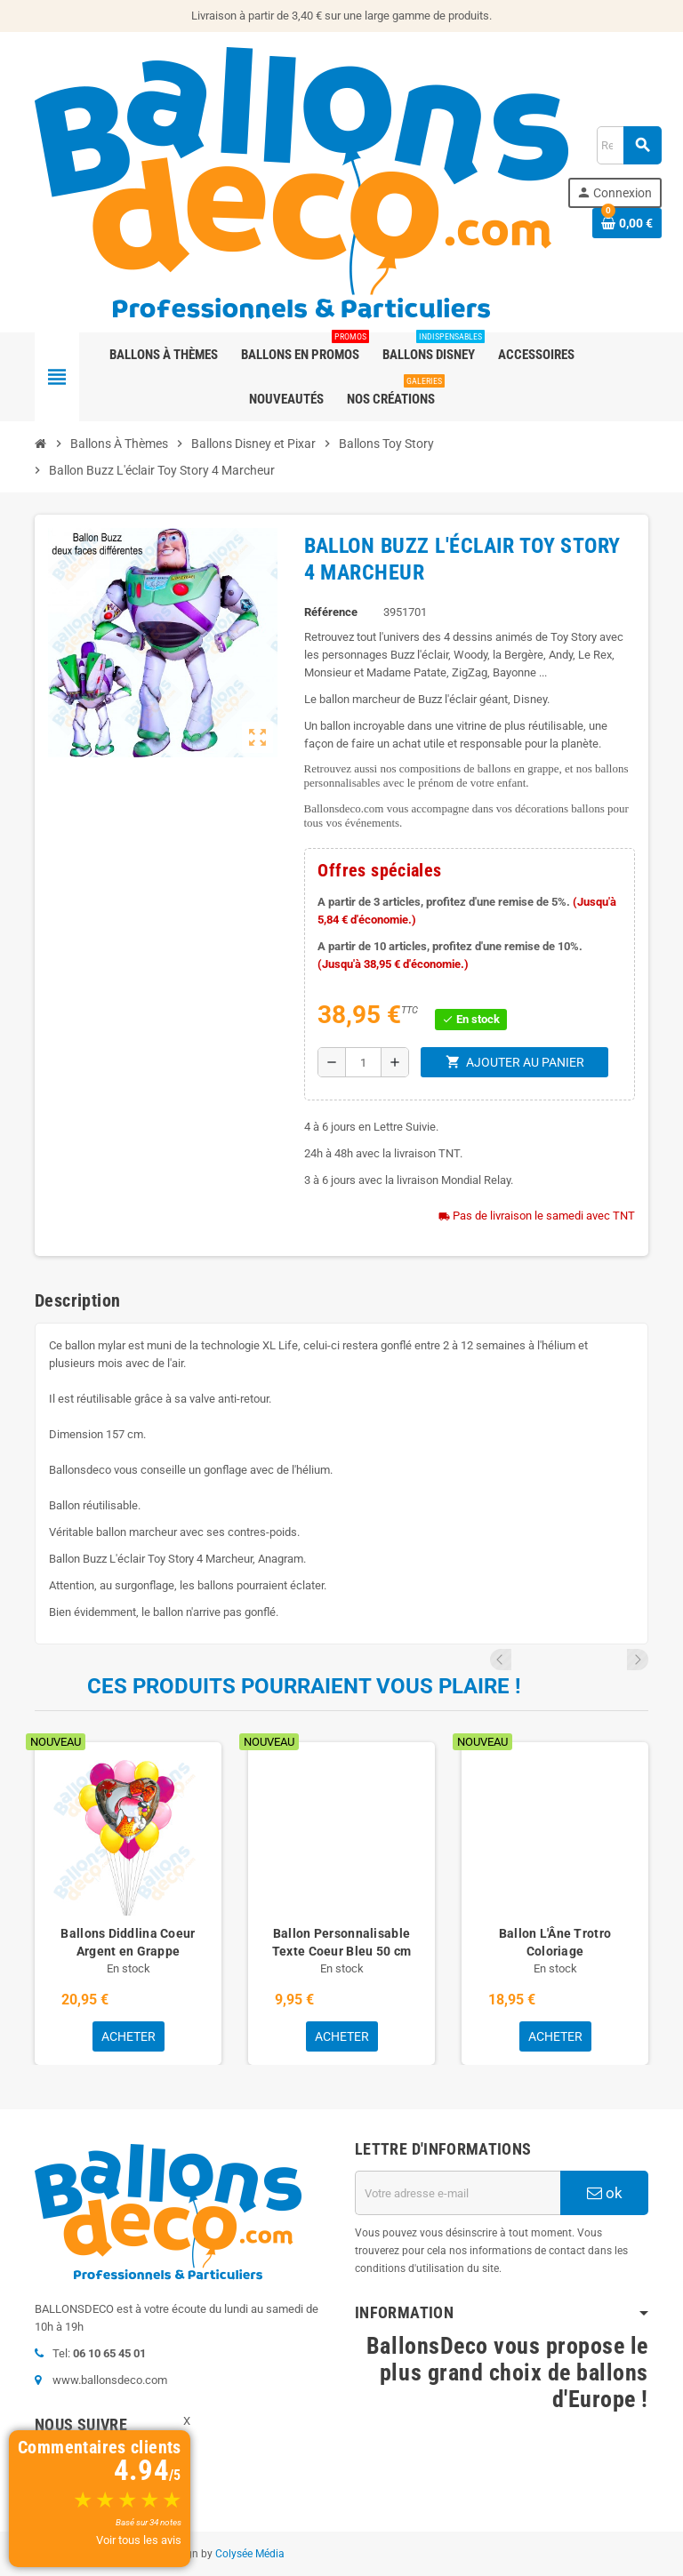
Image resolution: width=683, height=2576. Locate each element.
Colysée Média (250, 2554)
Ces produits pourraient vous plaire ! (304, 1686)
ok (605, 2193)
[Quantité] (363, 1062)
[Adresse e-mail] (457, 2193)
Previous (613, 1659)
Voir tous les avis (138, 2540)
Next (637, 1659)
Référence (331, 612)
